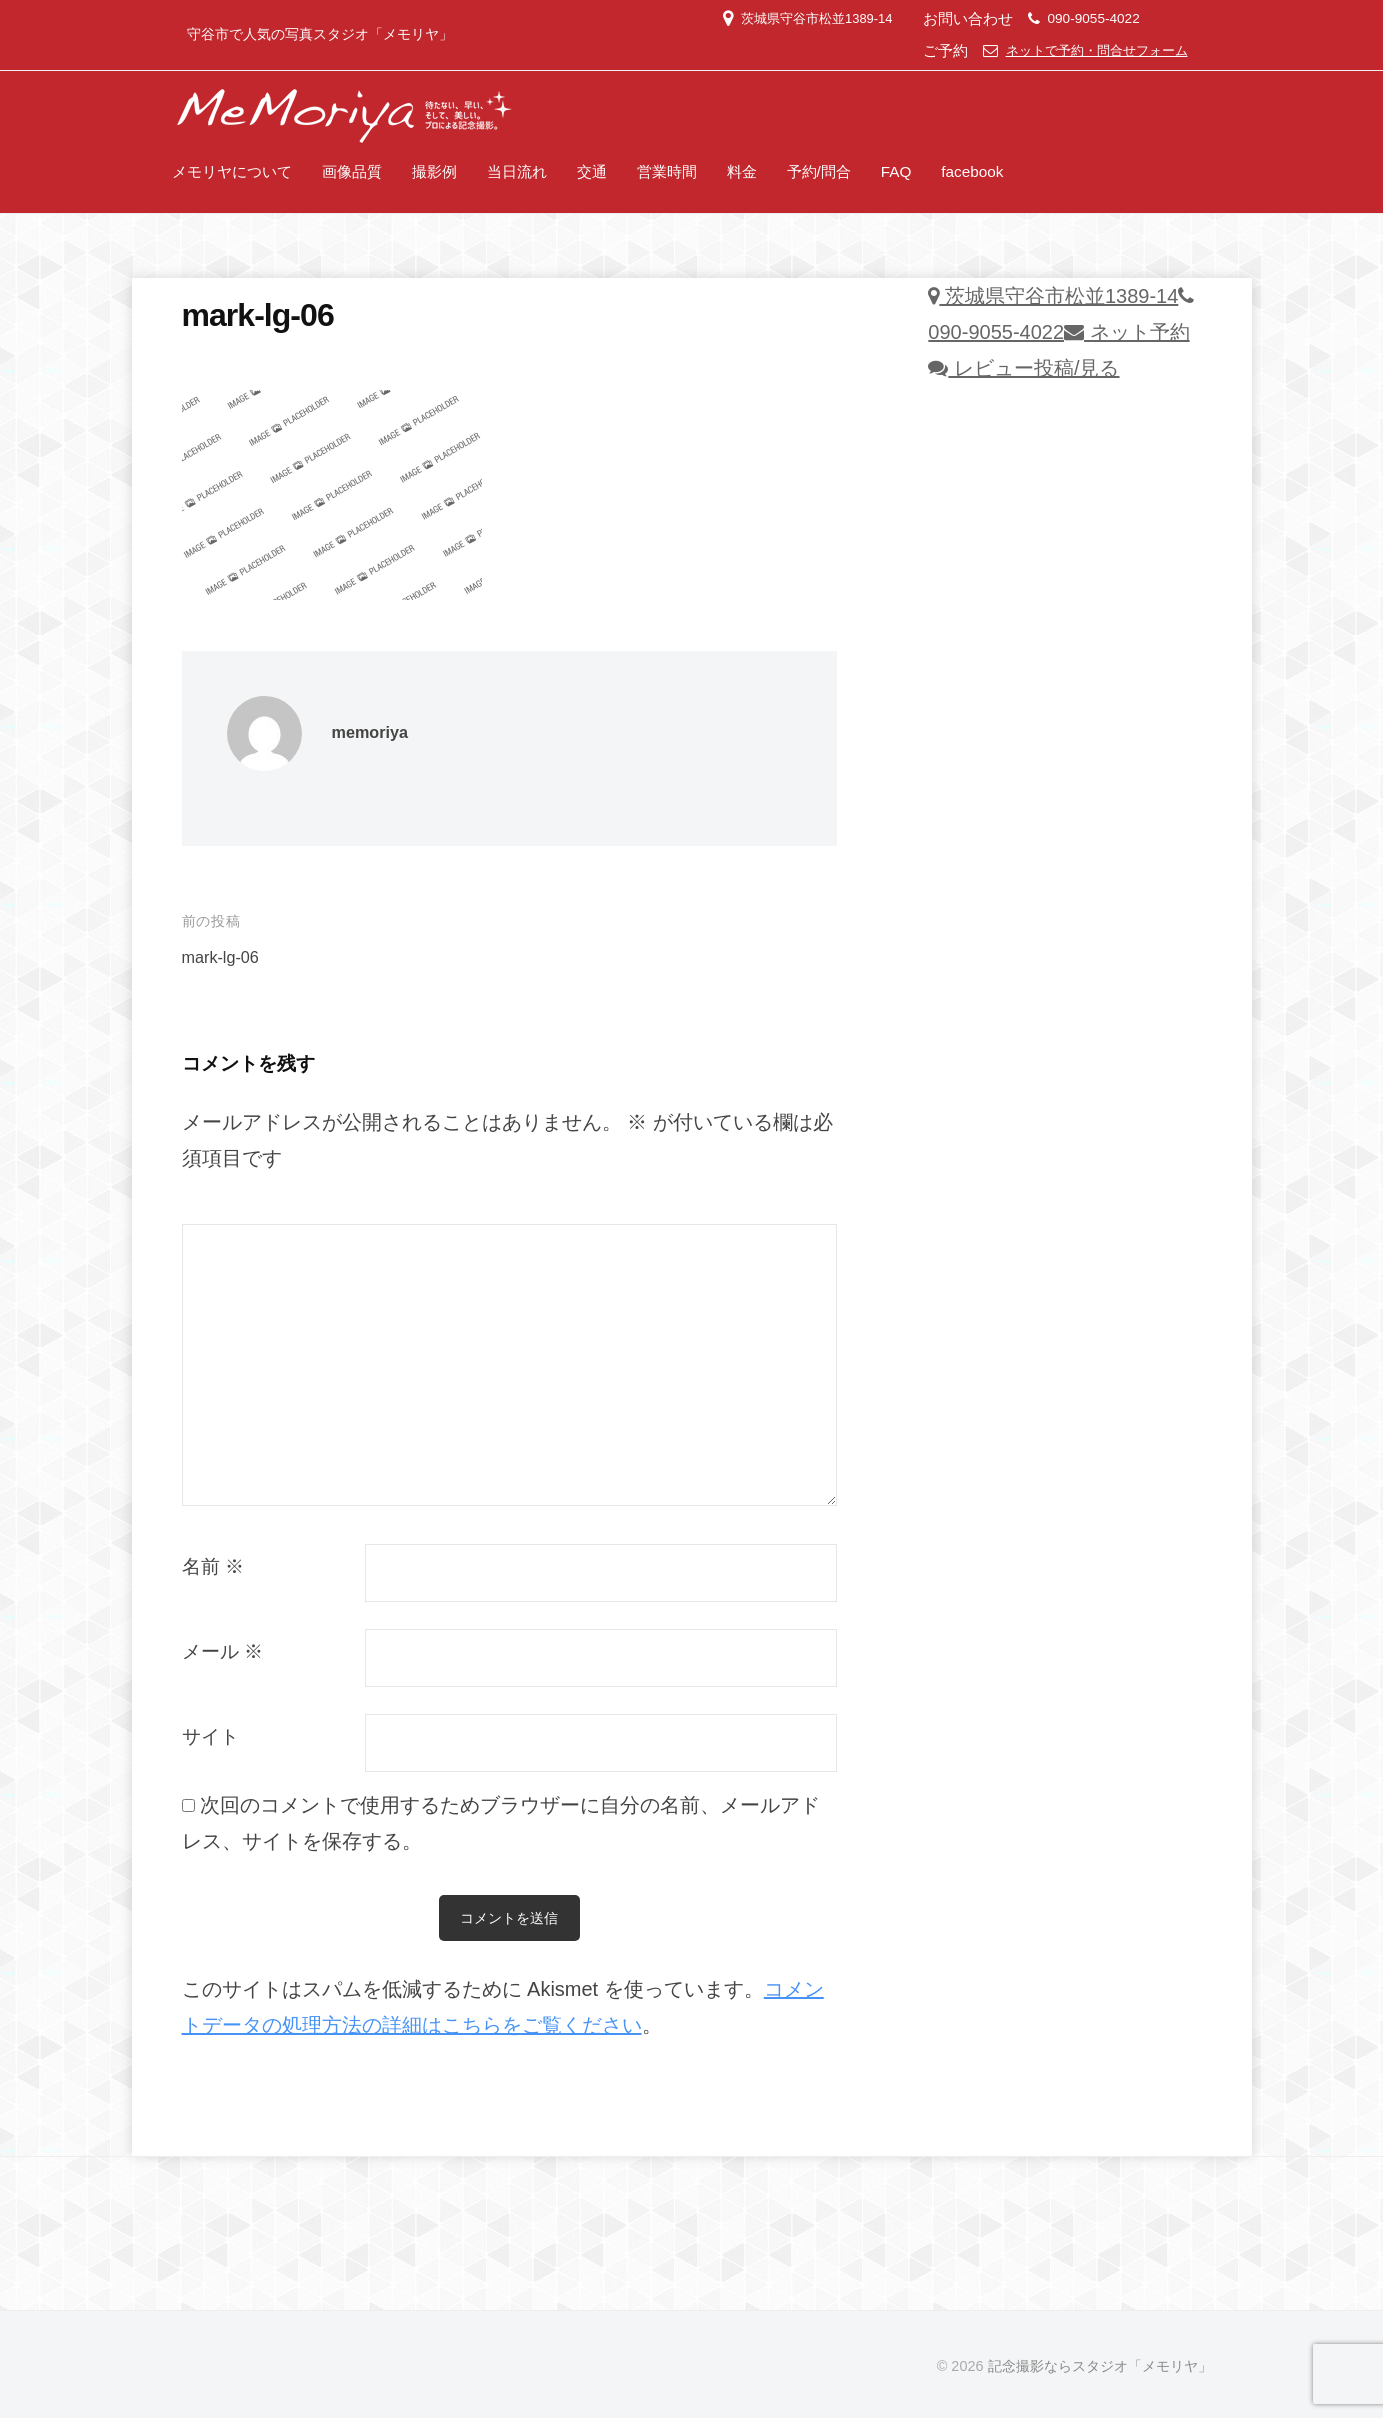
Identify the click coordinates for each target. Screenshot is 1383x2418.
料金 (742, 171)
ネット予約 (1127, 332)
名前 (213, 1566)
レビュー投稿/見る (1023, 368)
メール (222, 1651)
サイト (210, 1736)
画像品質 (352, 171)
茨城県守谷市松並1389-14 (798, 18)
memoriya (372, 732)
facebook (972, 171)
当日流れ (517, 171)
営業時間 (667, 171)
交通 (592, 171)
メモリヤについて (232, 171)
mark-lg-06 (222, 957)
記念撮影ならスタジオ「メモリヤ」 (1100, 2366)
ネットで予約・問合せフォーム (1090, 50)
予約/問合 (819, 171)
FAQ (896, 171)
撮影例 (434, 171)
